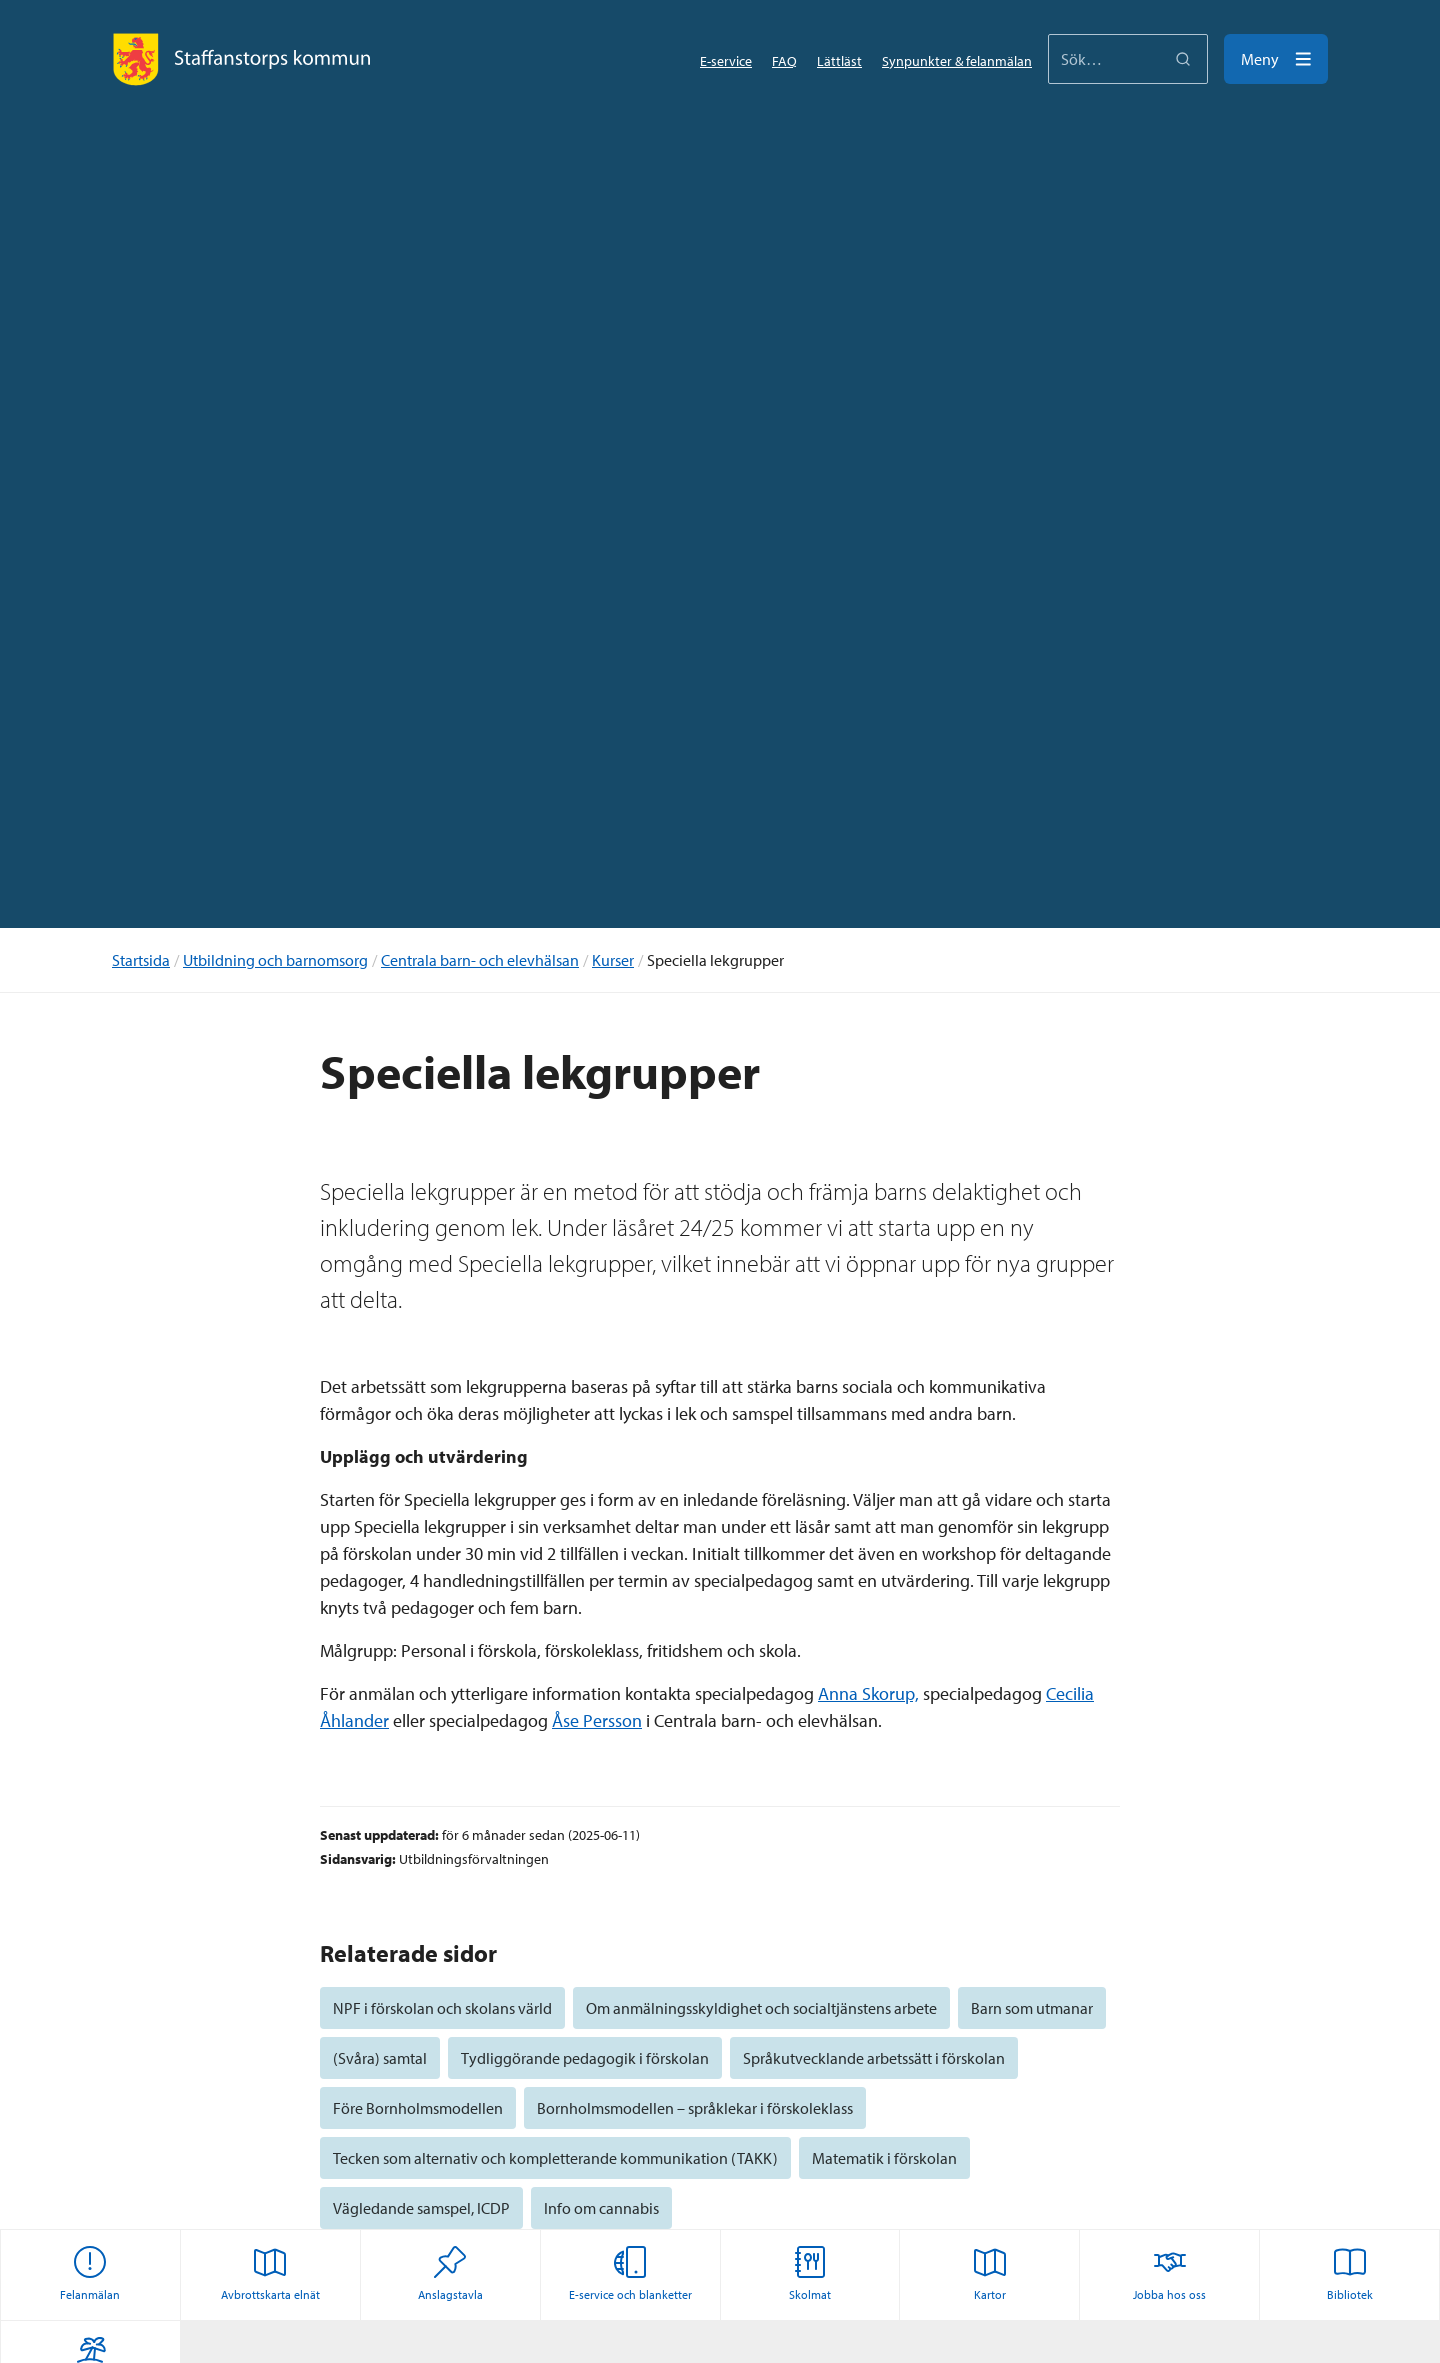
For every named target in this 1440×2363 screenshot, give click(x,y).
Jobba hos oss (1169, 2274)
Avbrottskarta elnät (270, 2274)
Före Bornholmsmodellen (418, 2108)
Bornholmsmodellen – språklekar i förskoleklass (695, 2108)
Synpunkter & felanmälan (957, 61)
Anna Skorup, (868, 1693)
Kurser (613, 960)
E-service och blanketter (630, 2274)
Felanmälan (90, 2274)
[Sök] (1183, 59)
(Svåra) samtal (380, 2058)
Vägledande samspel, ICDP (421, 2208)
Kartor (990, 2274)
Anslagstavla (450, 2274)
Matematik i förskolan (884, 2158)
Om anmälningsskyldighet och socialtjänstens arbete (761, 2008)
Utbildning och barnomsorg (275, 960)
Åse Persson (597, 1720)
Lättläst (839, 61)
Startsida (141, 960)
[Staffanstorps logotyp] (241, 59)
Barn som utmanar (1032, 2008)
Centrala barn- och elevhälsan (480, 960)
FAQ (784, 61)
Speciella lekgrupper (715, 960)
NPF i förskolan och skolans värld (442, 2008)
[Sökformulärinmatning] (1128, 59)
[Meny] (1276, 59)
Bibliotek (1350, 2274)
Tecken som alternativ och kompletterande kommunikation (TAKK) (555, 2158)
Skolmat (810, 2274)
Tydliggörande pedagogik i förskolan (585, 2058)
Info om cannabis (601, 2208)
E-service (726, 61)
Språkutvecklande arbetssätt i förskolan (874, 2058)
